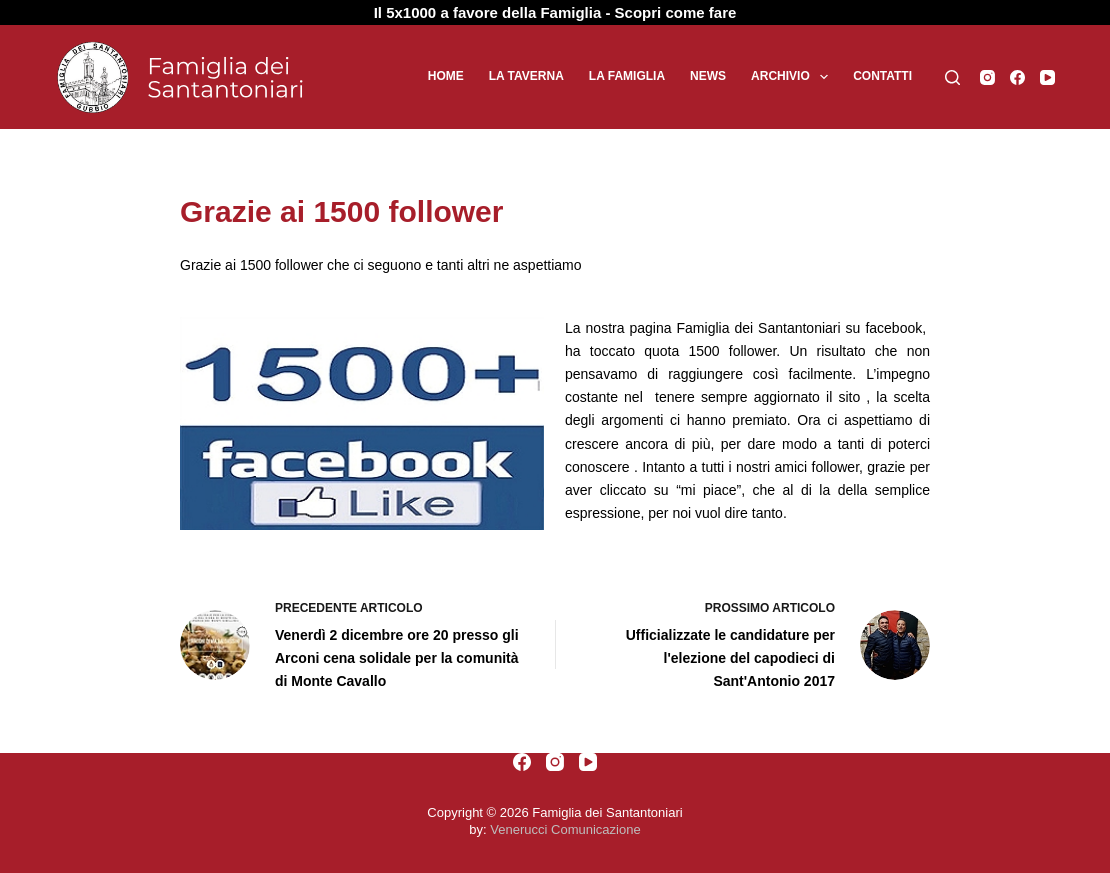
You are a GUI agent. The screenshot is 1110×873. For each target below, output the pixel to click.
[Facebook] (1017, 77)
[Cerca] (952, 77)
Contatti (882, 76)
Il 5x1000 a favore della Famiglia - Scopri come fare (555, 12)
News (708, 76)
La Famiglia (627, 76)
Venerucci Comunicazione (565, 829)
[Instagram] (987, 77)
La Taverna (526, 76)
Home (446, 76)
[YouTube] (1047, 77)
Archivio (793, 77)
